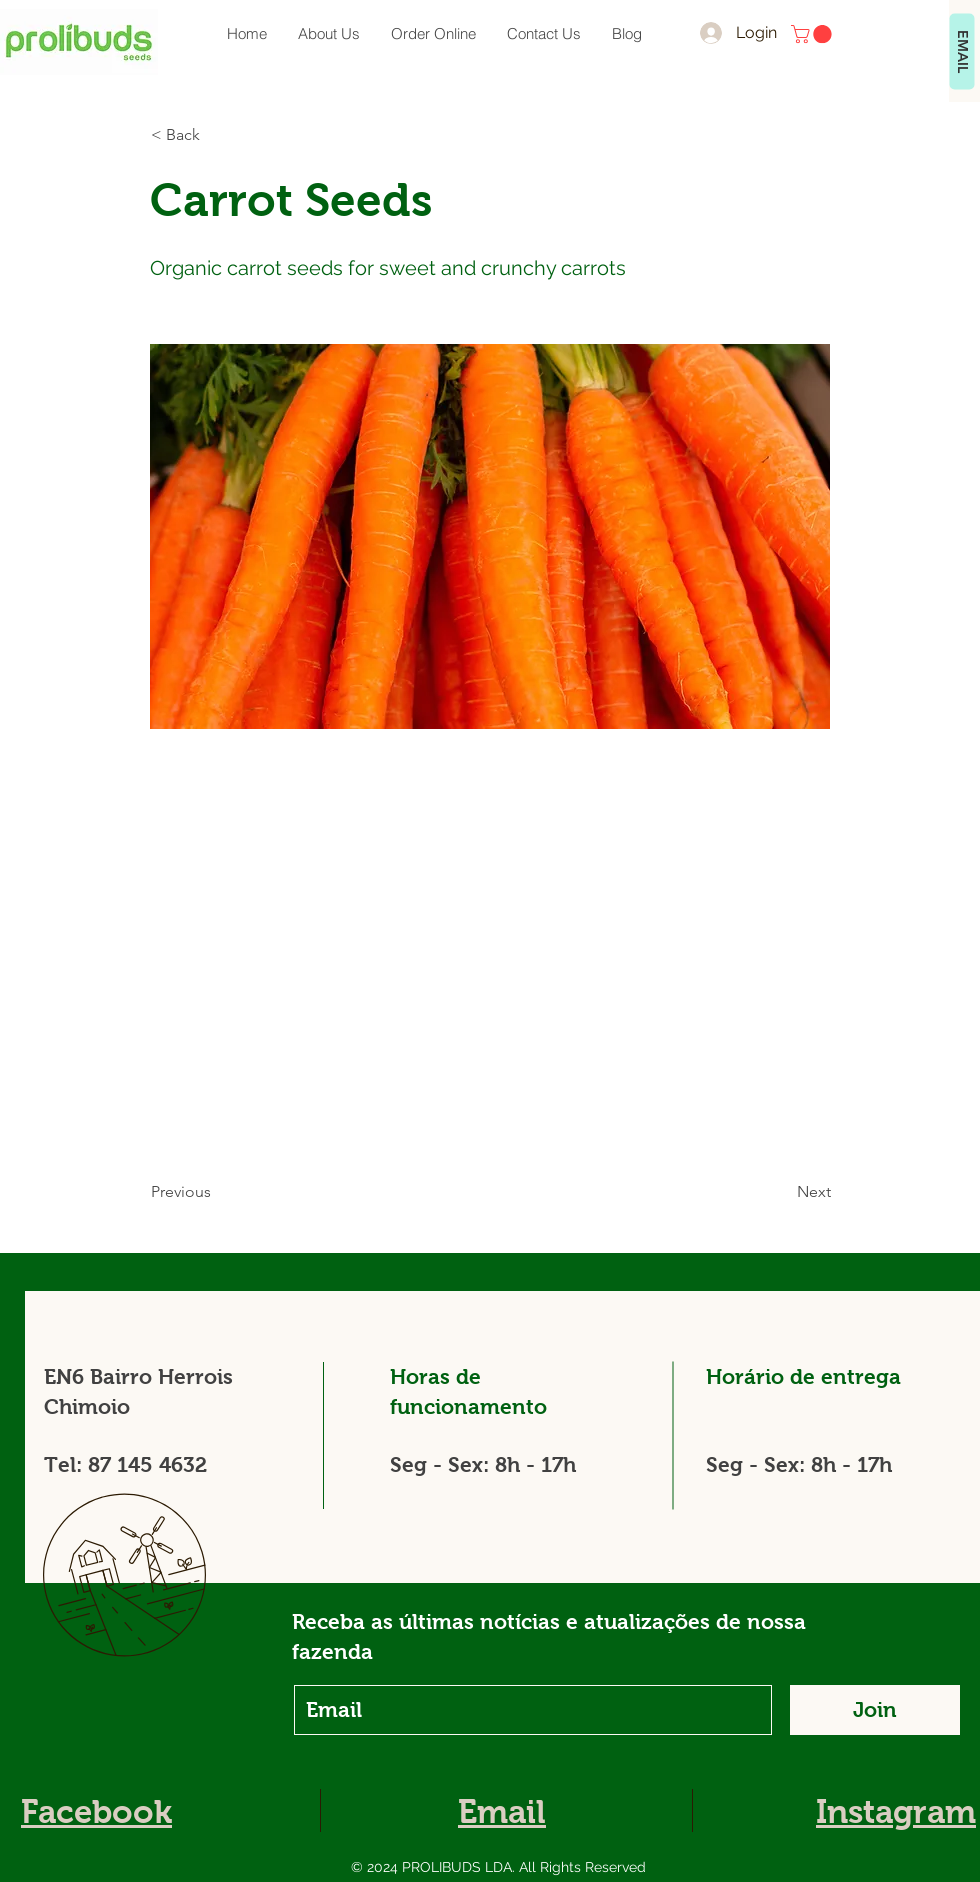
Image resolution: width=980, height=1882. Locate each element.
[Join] (875, 1710)
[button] (813, 34)
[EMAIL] (962, 52)
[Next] (781, 1192)
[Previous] (217, 1192)
